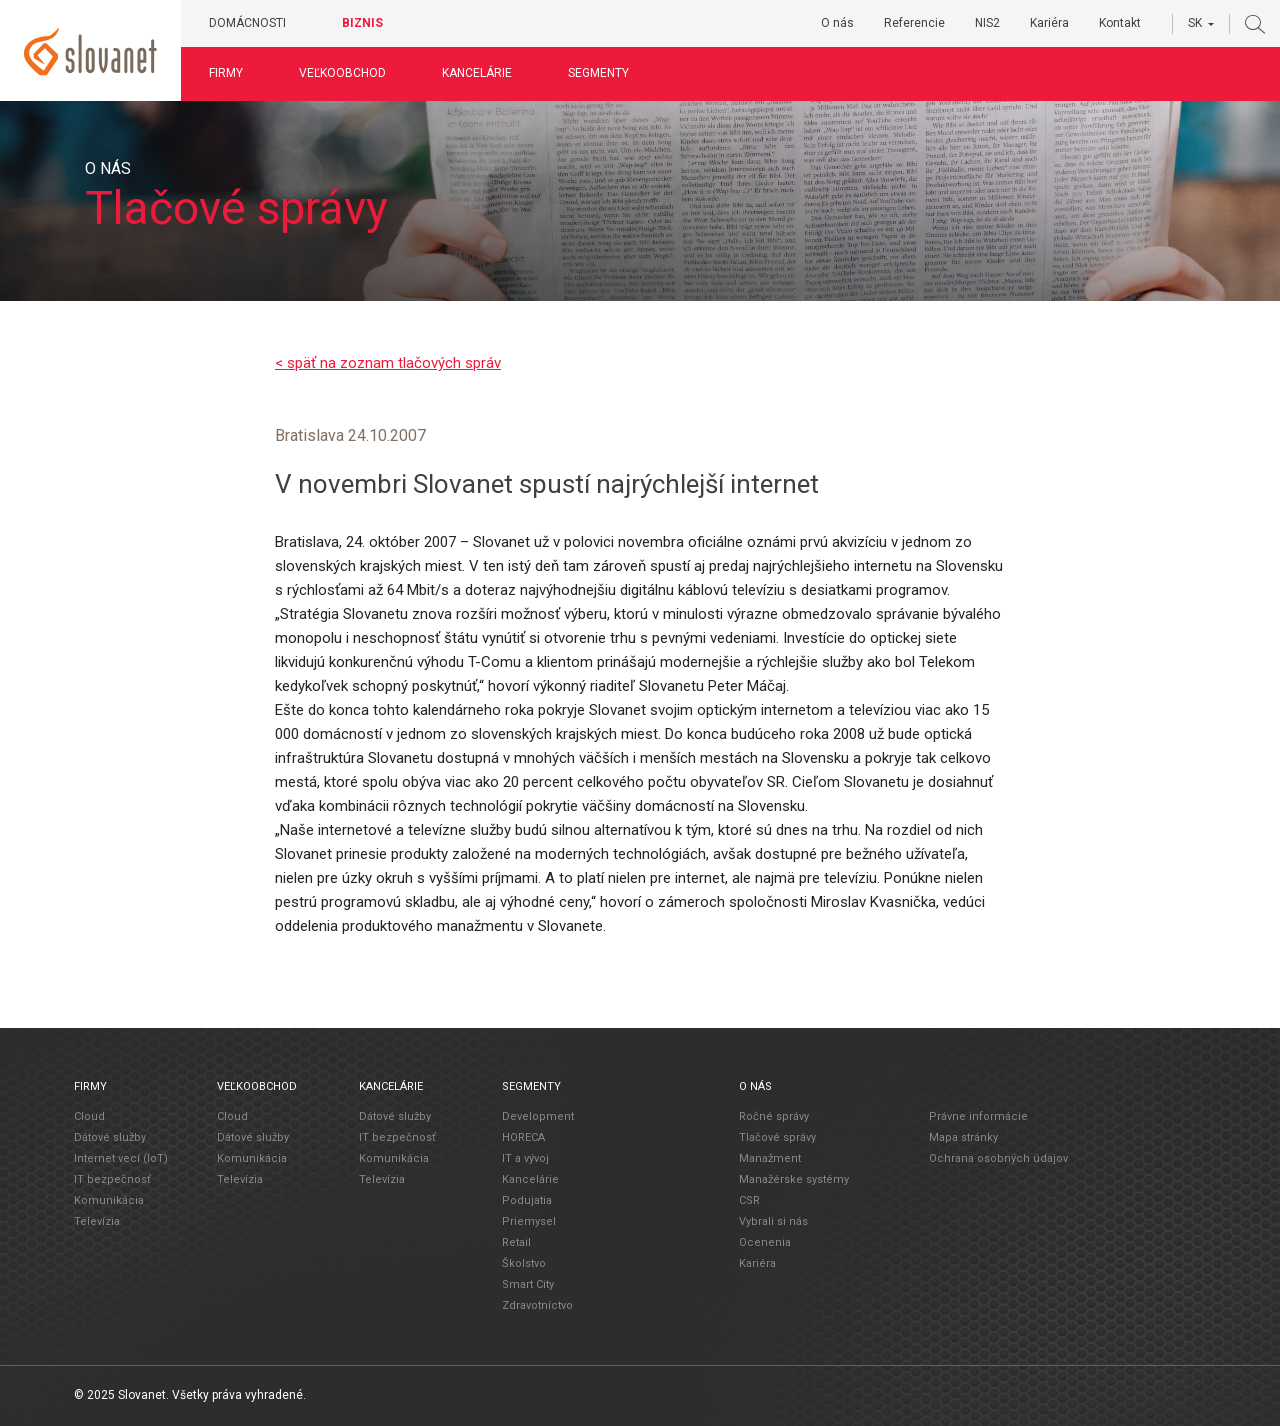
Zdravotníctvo (537, 1305)
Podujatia (527, 1200)
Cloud (89, 1116)
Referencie (914, 23)
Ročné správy (774, 1116)
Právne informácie (978, 1116)
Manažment (770, 1158)
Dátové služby (110, 1137)
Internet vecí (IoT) (121, 1158)
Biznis (362, 23)
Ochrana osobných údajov (998, 1158)
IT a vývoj (525, 1158)
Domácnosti (247, 23)
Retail (516, 1242)
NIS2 (987, 23)
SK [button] (1195, 23)
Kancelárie (477, 73)
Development (538, 1116)
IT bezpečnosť (112, 1179)
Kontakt (1120, 23)
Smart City (528, 1284)
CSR (749, 1200)
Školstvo (524, 1263)
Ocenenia (765, 1242)
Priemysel (529, 1221)
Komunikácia (109, 1200)
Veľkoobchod (342, 73)
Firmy (226, 73)
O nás (837, 23)
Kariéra (1049, 23)
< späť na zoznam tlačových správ (388, 363)
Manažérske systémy (794, 1179)
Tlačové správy (777, 1137)
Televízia (97, 1221)
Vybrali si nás (773, 1221)
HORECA (523, 1137)
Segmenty (598, 73)
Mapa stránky (963, 1137)
